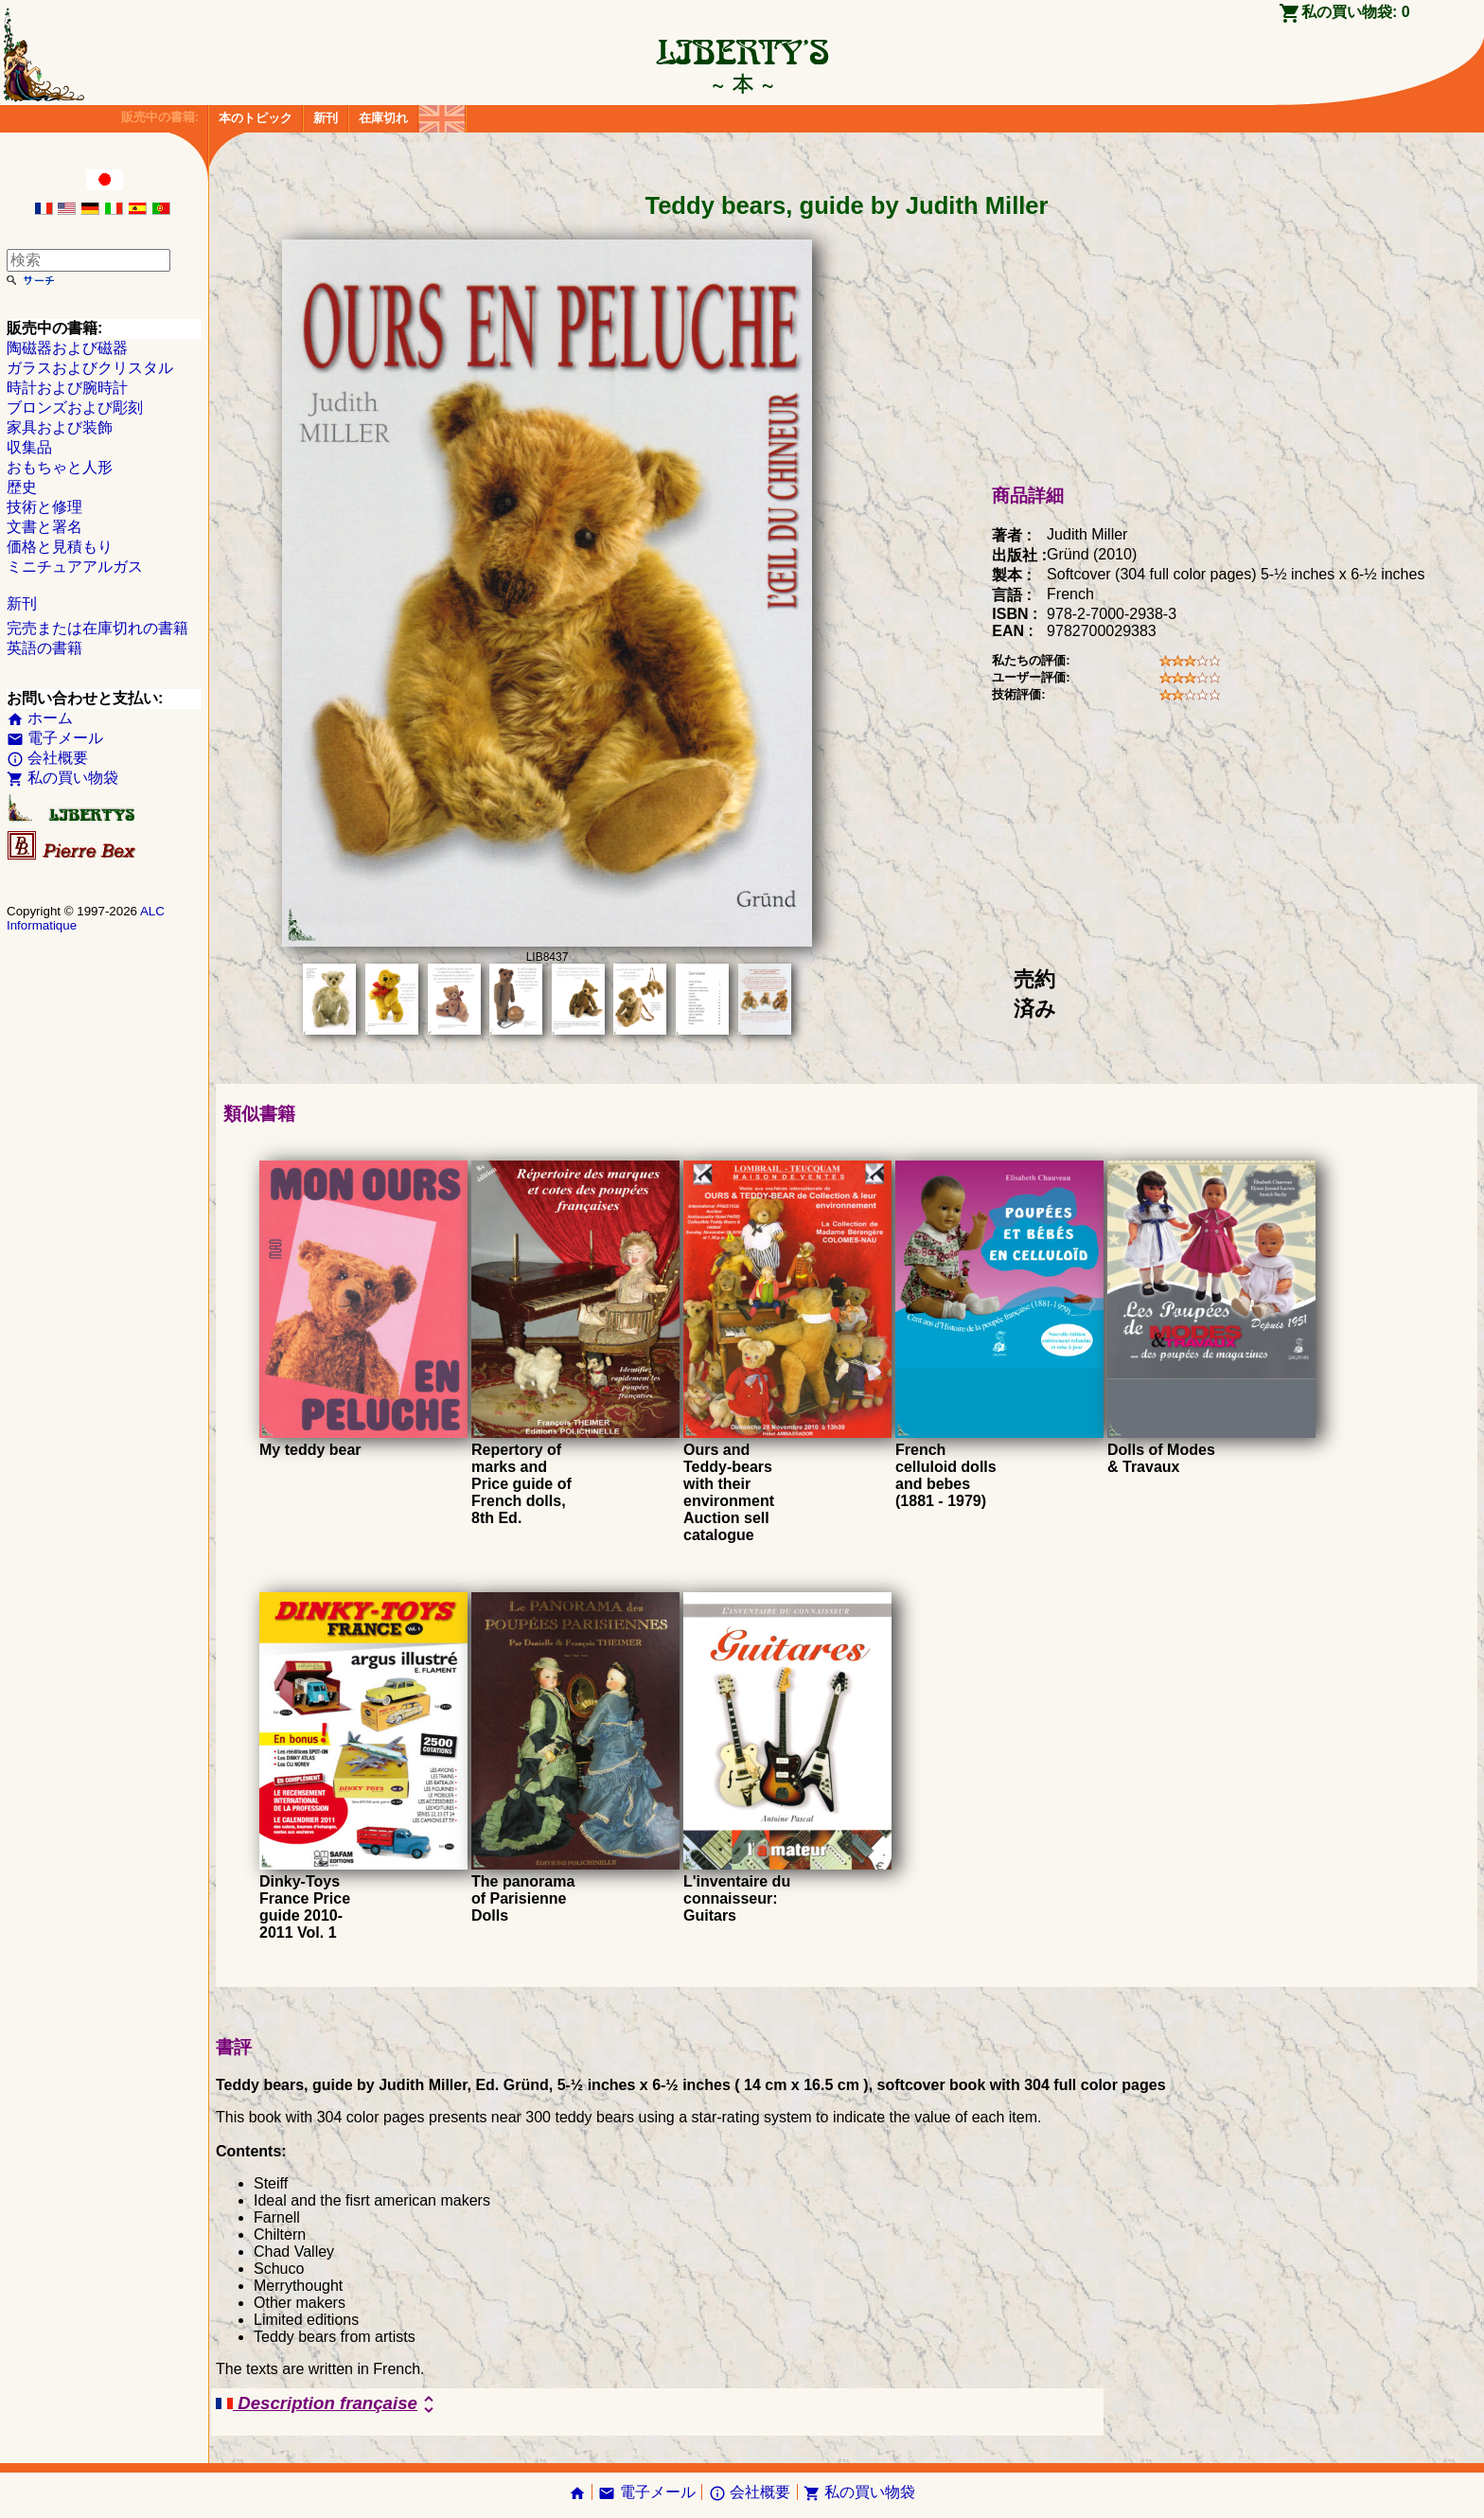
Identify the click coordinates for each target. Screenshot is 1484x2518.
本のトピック (255, 118)
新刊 (325, 118)
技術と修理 (44, 507)
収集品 (29, 447)
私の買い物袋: (1355, 12)
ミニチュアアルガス (75, 567)
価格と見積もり (60, 547)
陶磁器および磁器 (67, 348)
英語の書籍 (44, 648)
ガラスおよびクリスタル (90, 368)
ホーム (40, 718)
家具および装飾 (60, 427)
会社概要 (47, 758)
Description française (328, 2404)
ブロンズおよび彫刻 (75, 407)
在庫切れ (383, 118)
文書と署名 (44, 527)
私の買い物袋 (62, 778)
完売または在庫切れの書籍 (97, 628)
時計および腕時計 (67, 388)
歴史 (22, 487)
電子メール (55, 738)
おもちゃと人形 (60, 467)
